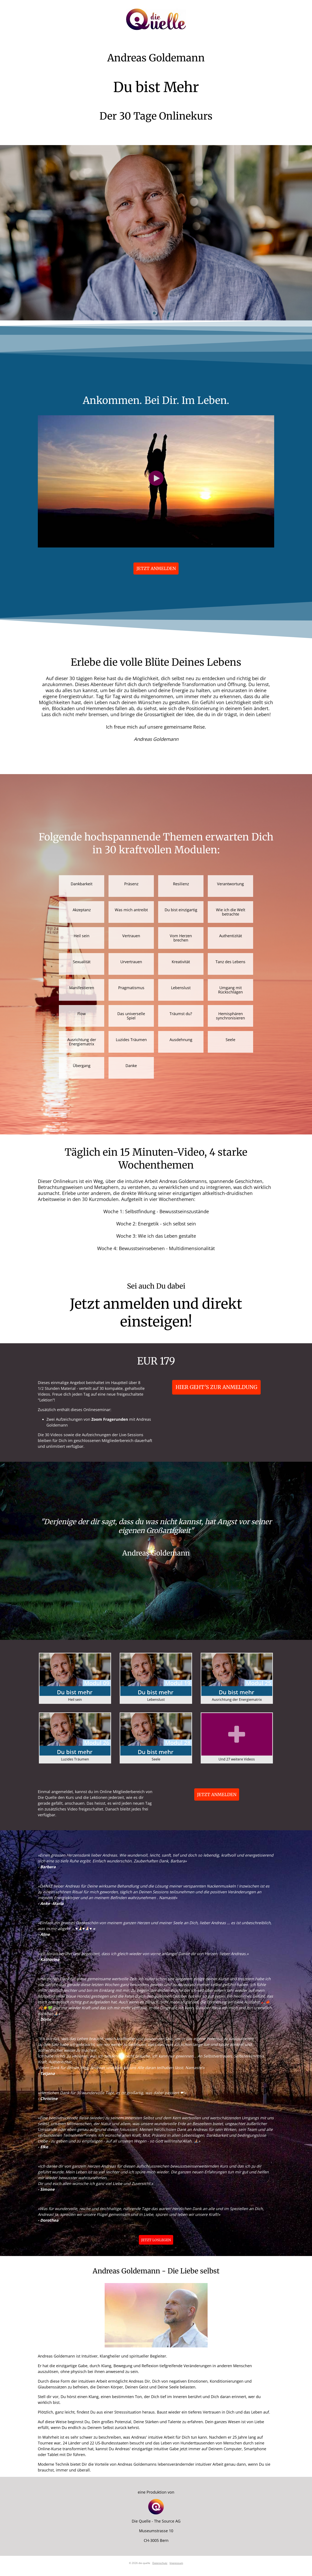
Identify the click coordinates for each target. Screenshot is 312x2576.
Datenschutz (159, 2563)
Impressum (176, 2563)
